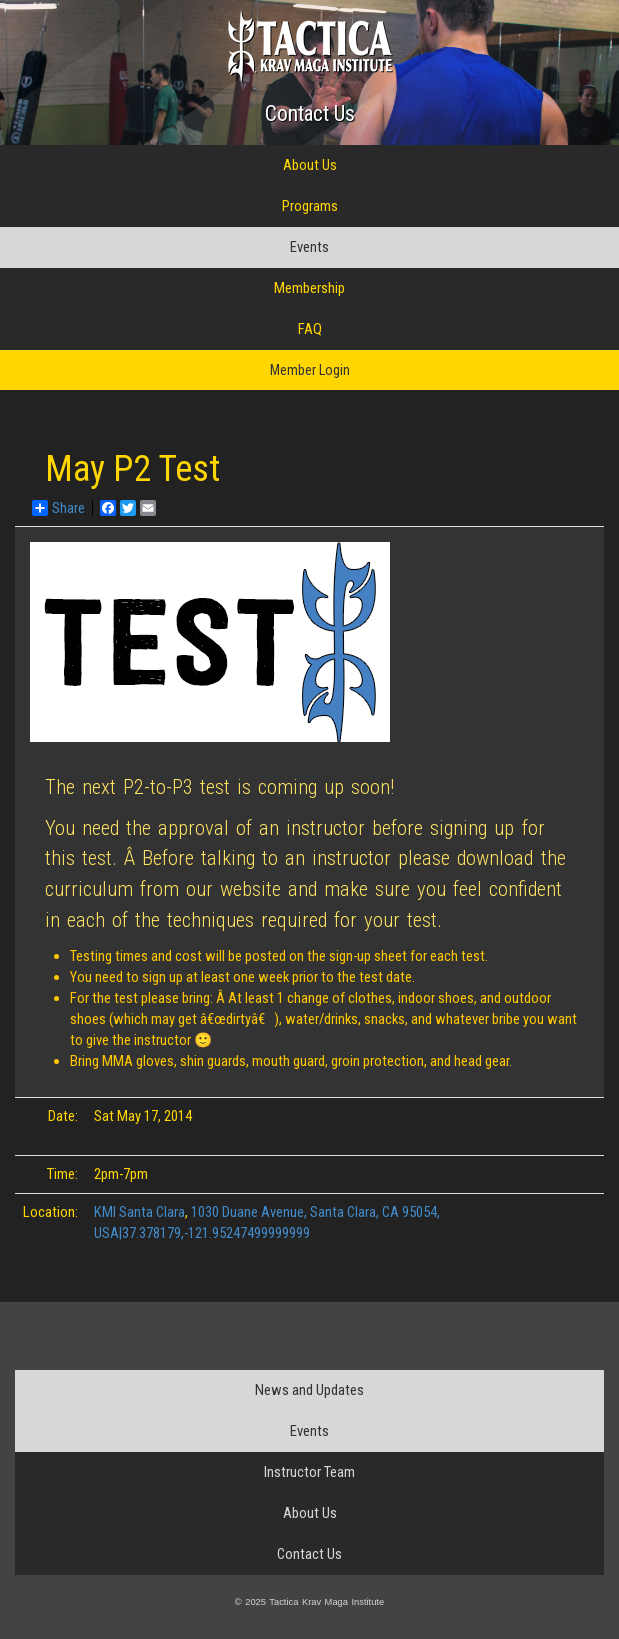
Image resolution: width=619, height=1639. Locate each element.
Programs (310, 206)
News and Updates (309, 1390)
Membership (309, 288)
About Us (310, 165)
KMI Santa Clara (139, 1212)
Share (58, 508)
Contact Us (310, 113)
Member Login (310, 370)
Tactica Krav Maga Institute (309, 46)
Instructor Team (309, 1472)
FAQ (310, 329)
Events (309, 247)
